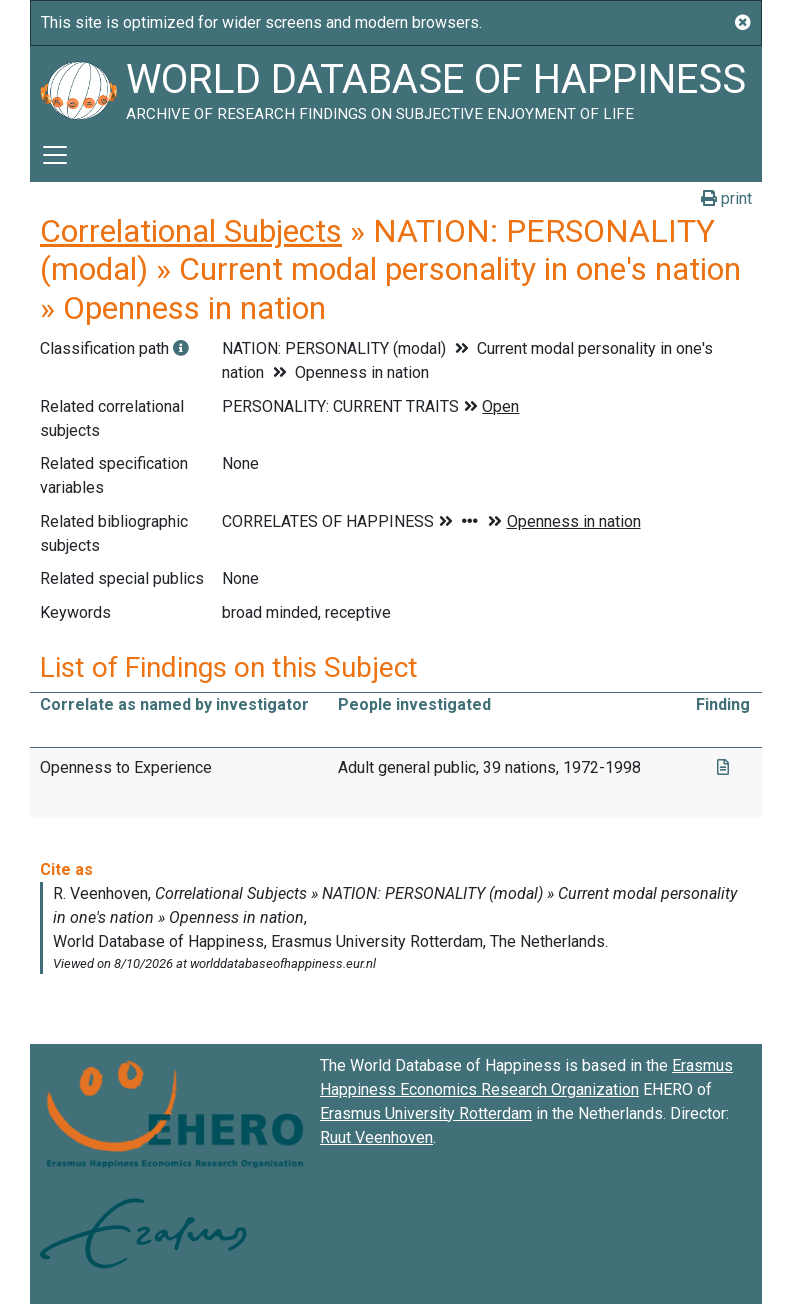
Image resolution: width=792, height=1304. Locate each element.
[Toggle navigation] (55, 155)
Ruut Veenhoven (376, 1137)
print (726, 198)
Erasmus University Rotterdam (426, 1113)
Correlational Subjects (191, 231)
